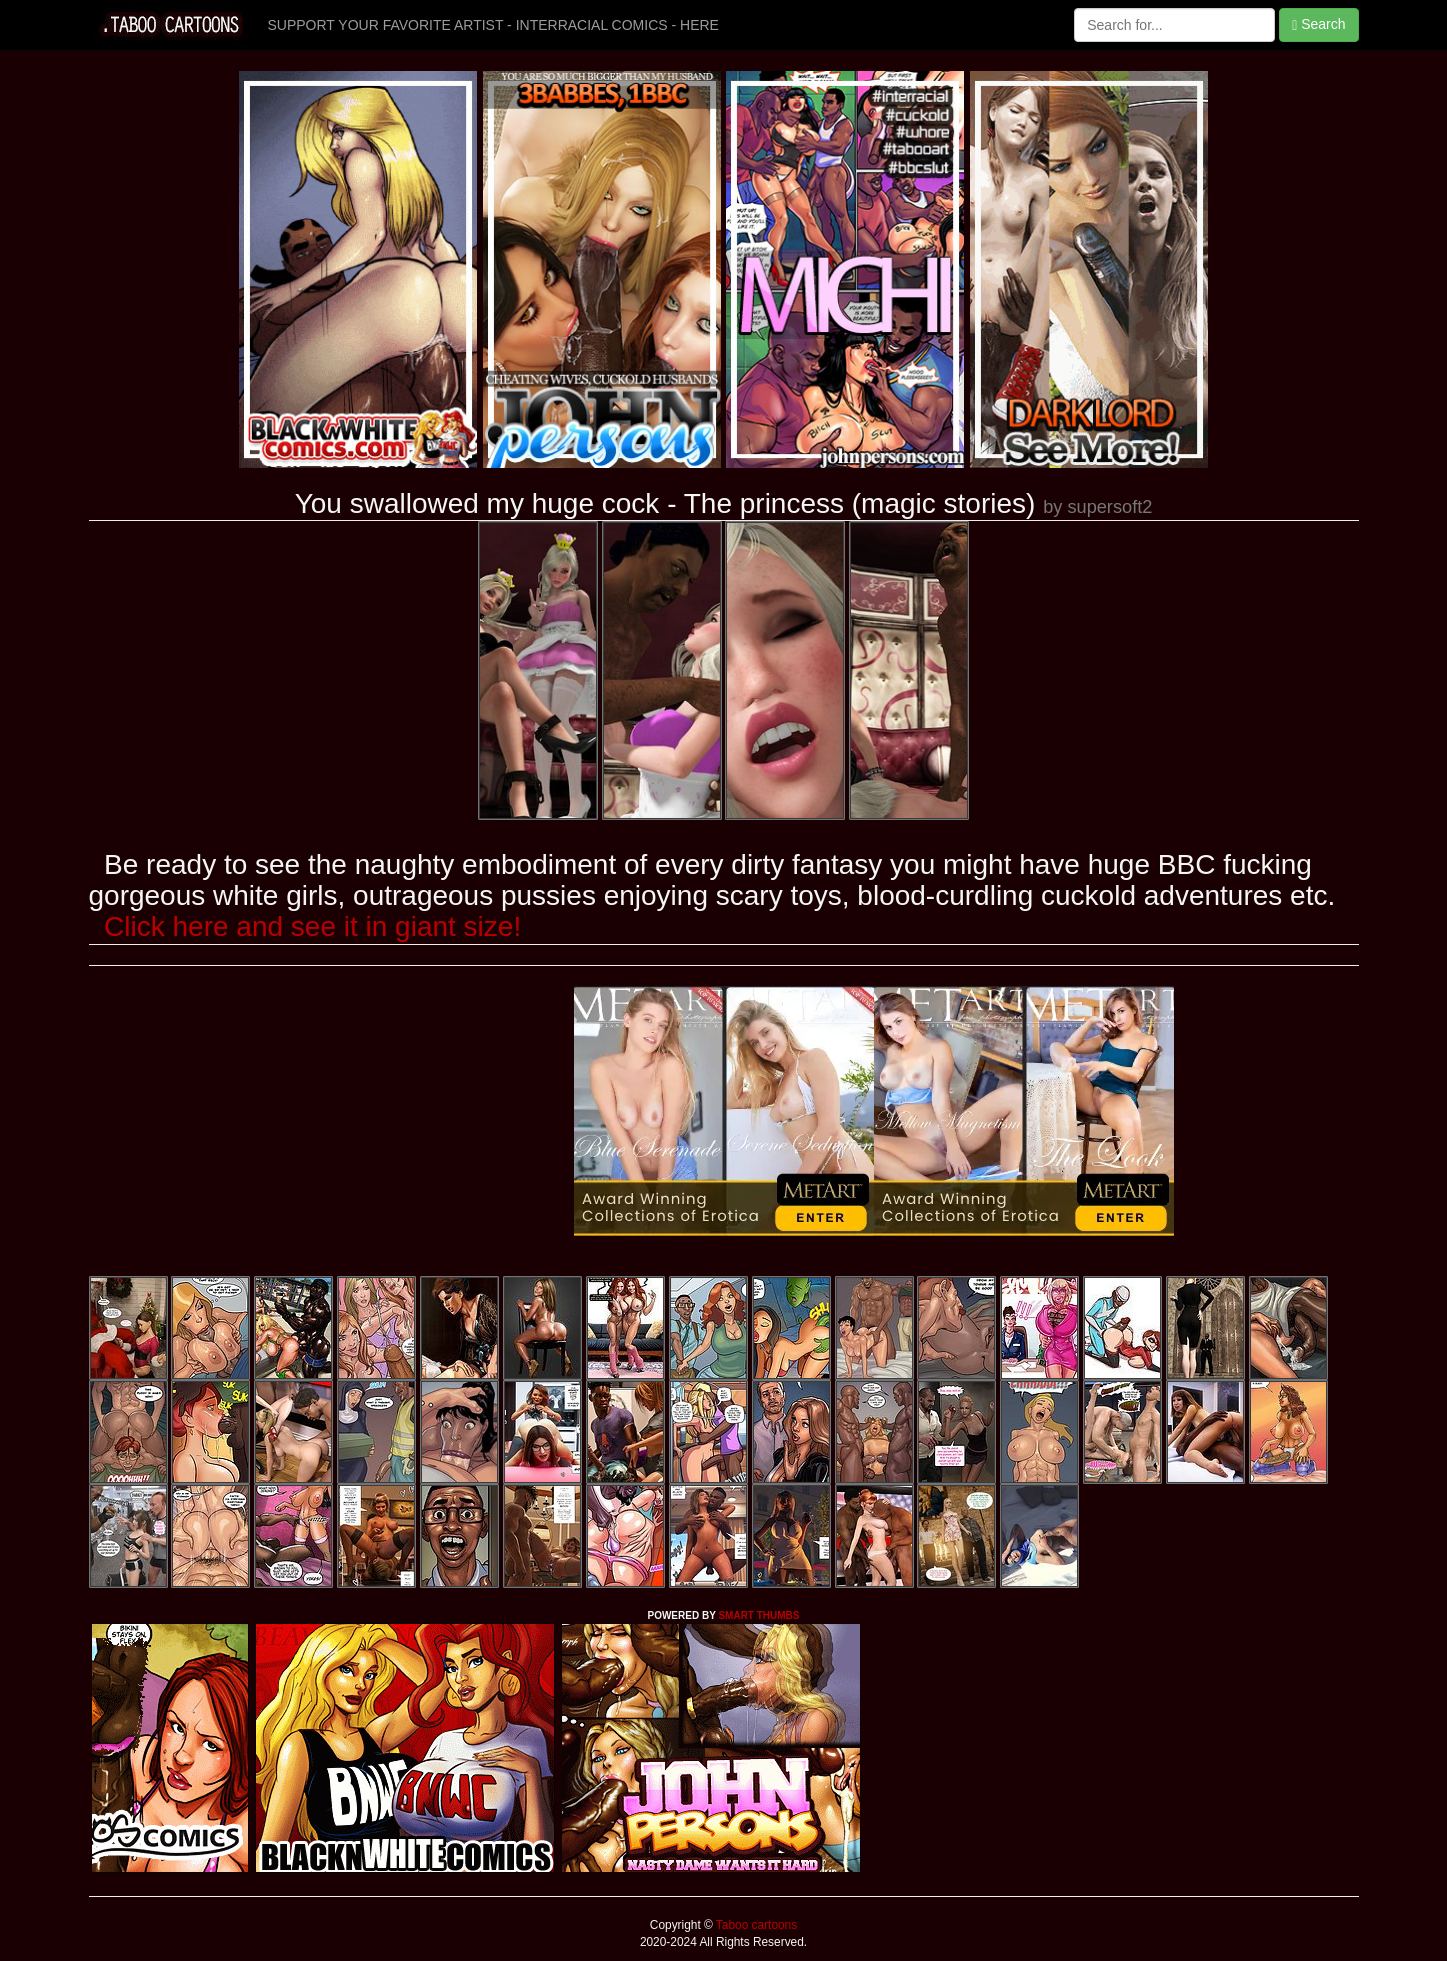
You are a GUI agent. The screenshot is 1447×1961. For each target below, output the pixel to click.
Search (1318, 24)
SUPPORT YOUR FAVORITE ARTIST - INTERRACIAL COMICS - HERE (493, 25)
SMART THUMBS (758, 1615)
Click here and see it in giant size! (312, 926)
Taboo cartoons (755, 1925)
